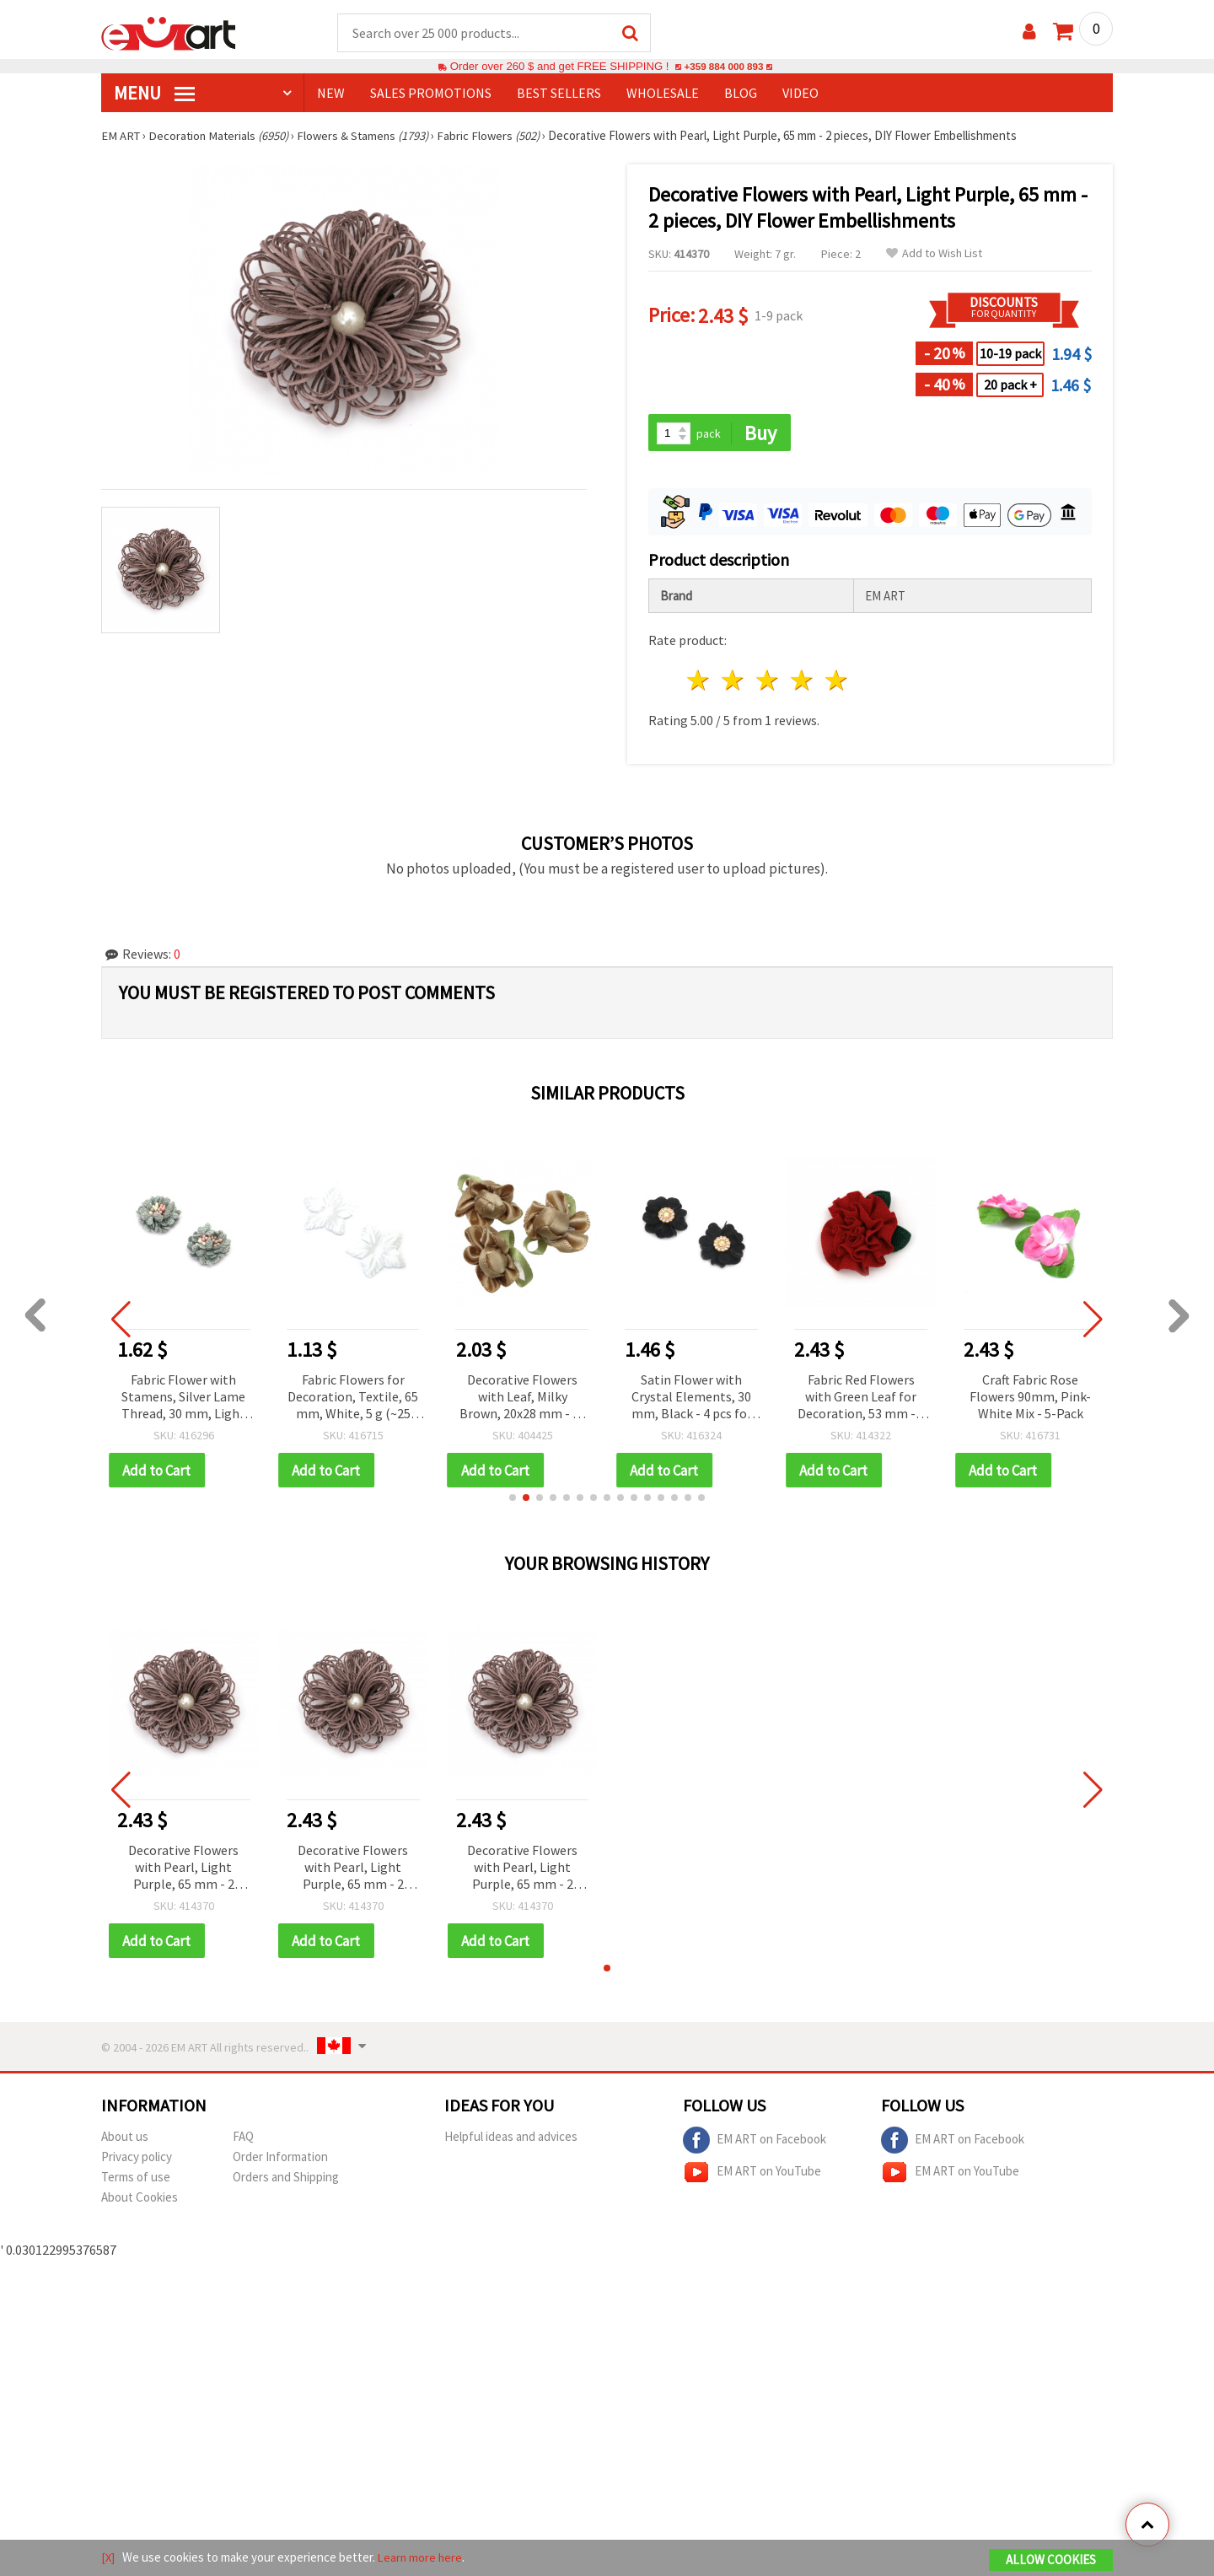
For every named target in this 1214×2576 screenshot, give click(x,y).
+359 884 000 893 (723, 67)
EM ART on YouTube (752, 2175)
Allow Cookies (1051, 2560)
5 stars (836, 682)
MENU (154, 93)
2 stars (734, 682)
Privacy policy (136, 2160)
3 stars (768, 682)
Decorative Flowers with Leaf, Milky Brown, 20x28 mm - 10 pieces (528, 1399)
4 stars (802, 682)
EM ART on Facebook (754, 2143)
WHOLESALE (662, 93)
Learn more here (422, 2558)
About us (124, 2140)
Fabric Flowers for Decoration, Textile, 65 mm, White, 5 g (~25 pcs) (358, 1399)
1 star (699, 682)
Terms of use (135, 2180)
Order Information (280, 2160)
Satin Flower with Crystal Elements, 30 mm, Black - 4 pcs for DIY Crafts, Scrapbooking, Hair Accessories (697, 1399)
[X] (108, 2558)
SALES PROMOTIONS (431, 93)
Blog (740, 93)
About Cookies (139, 2200)
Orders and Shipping (286, 2180)
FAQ (243, 2140)
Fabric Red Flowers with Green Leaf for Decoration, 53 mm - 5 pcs (866, 1399)
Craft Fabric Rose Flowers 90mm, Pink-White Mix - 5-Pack (1035, 1398)
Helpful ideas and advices (510, 2140)
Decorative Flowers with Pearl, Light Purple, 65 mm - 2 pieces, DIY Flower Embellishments (183, 1870)
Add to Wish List (934, 254)
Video (800, 93)
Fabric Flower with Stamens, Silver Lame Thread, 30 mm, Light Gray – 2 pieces (189, 1399)
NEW (331, 93)
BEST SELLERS (559, 93)
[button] (512, 1500)
